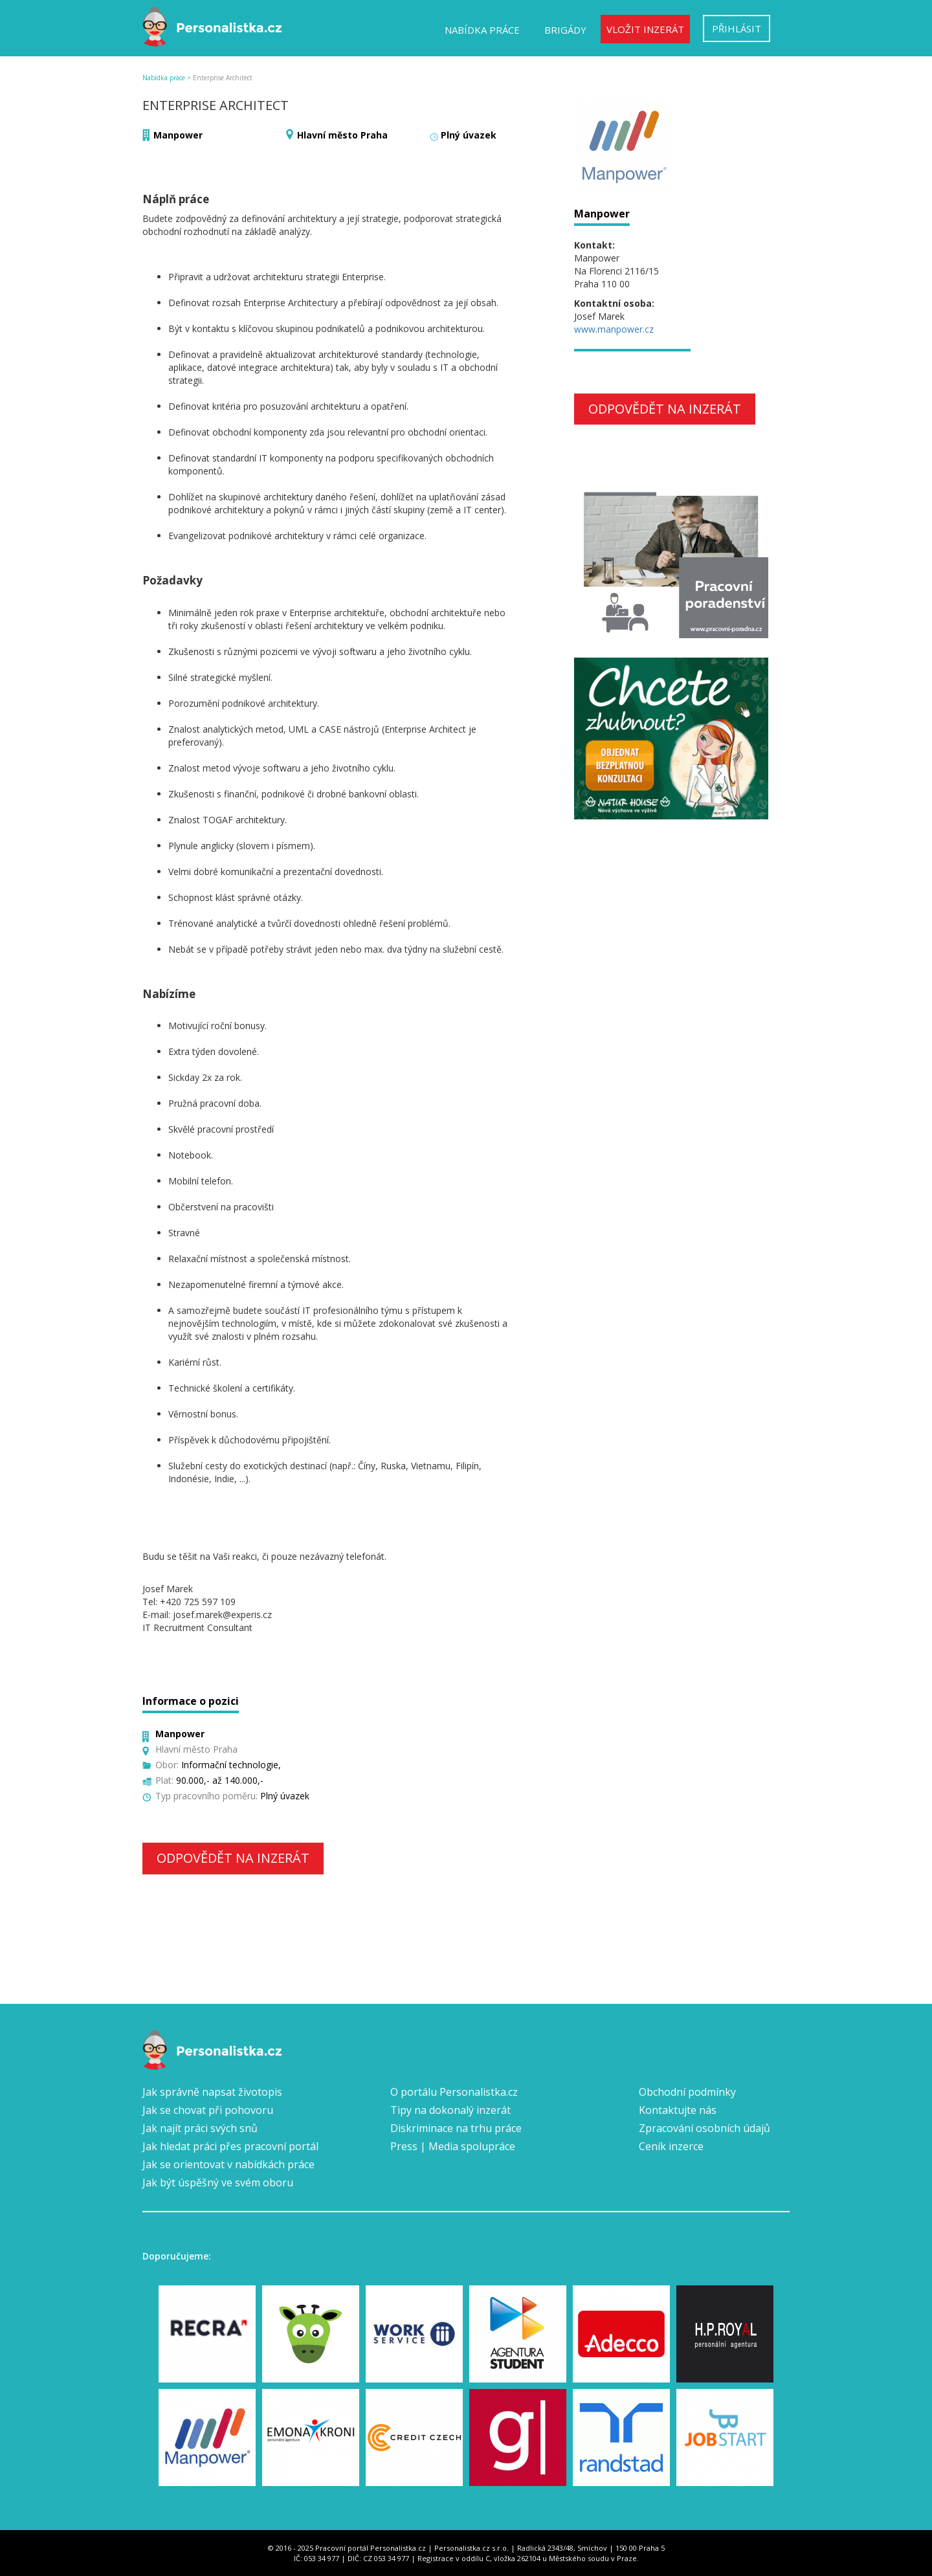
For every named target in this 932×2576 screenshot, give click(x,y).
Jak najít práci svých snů (200, 2128)
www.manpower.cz (614, 329)
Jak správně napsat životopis (212, 2092)
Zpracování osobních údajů (704, 2128)
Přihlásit (736, 28)
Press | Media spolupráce (452, 2146)
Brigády (565, 29)
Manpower (178, 135)
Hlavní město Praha (342, 135)
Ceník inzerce (671, 2146)
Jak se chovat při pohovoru (207, 2110)
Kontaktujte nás (677, 2110)
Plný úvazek (468, 135)
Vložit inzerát (645, 29)
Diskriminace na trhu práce (456, 2128)
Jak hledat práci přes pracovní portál (230, 2146)
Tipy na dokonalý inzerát (450, 2110)
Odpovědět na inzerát (233, 1858)
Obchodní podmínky (687, 2092)
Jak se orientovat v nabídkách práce (228, 2164)
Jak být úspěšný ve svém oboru (217, 2182)
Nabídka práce (482, 29)
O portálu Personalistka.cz (454, 2092)
